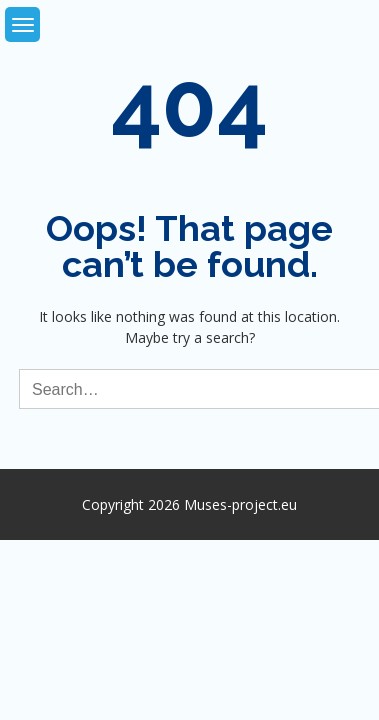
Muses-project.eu (240, 504)
